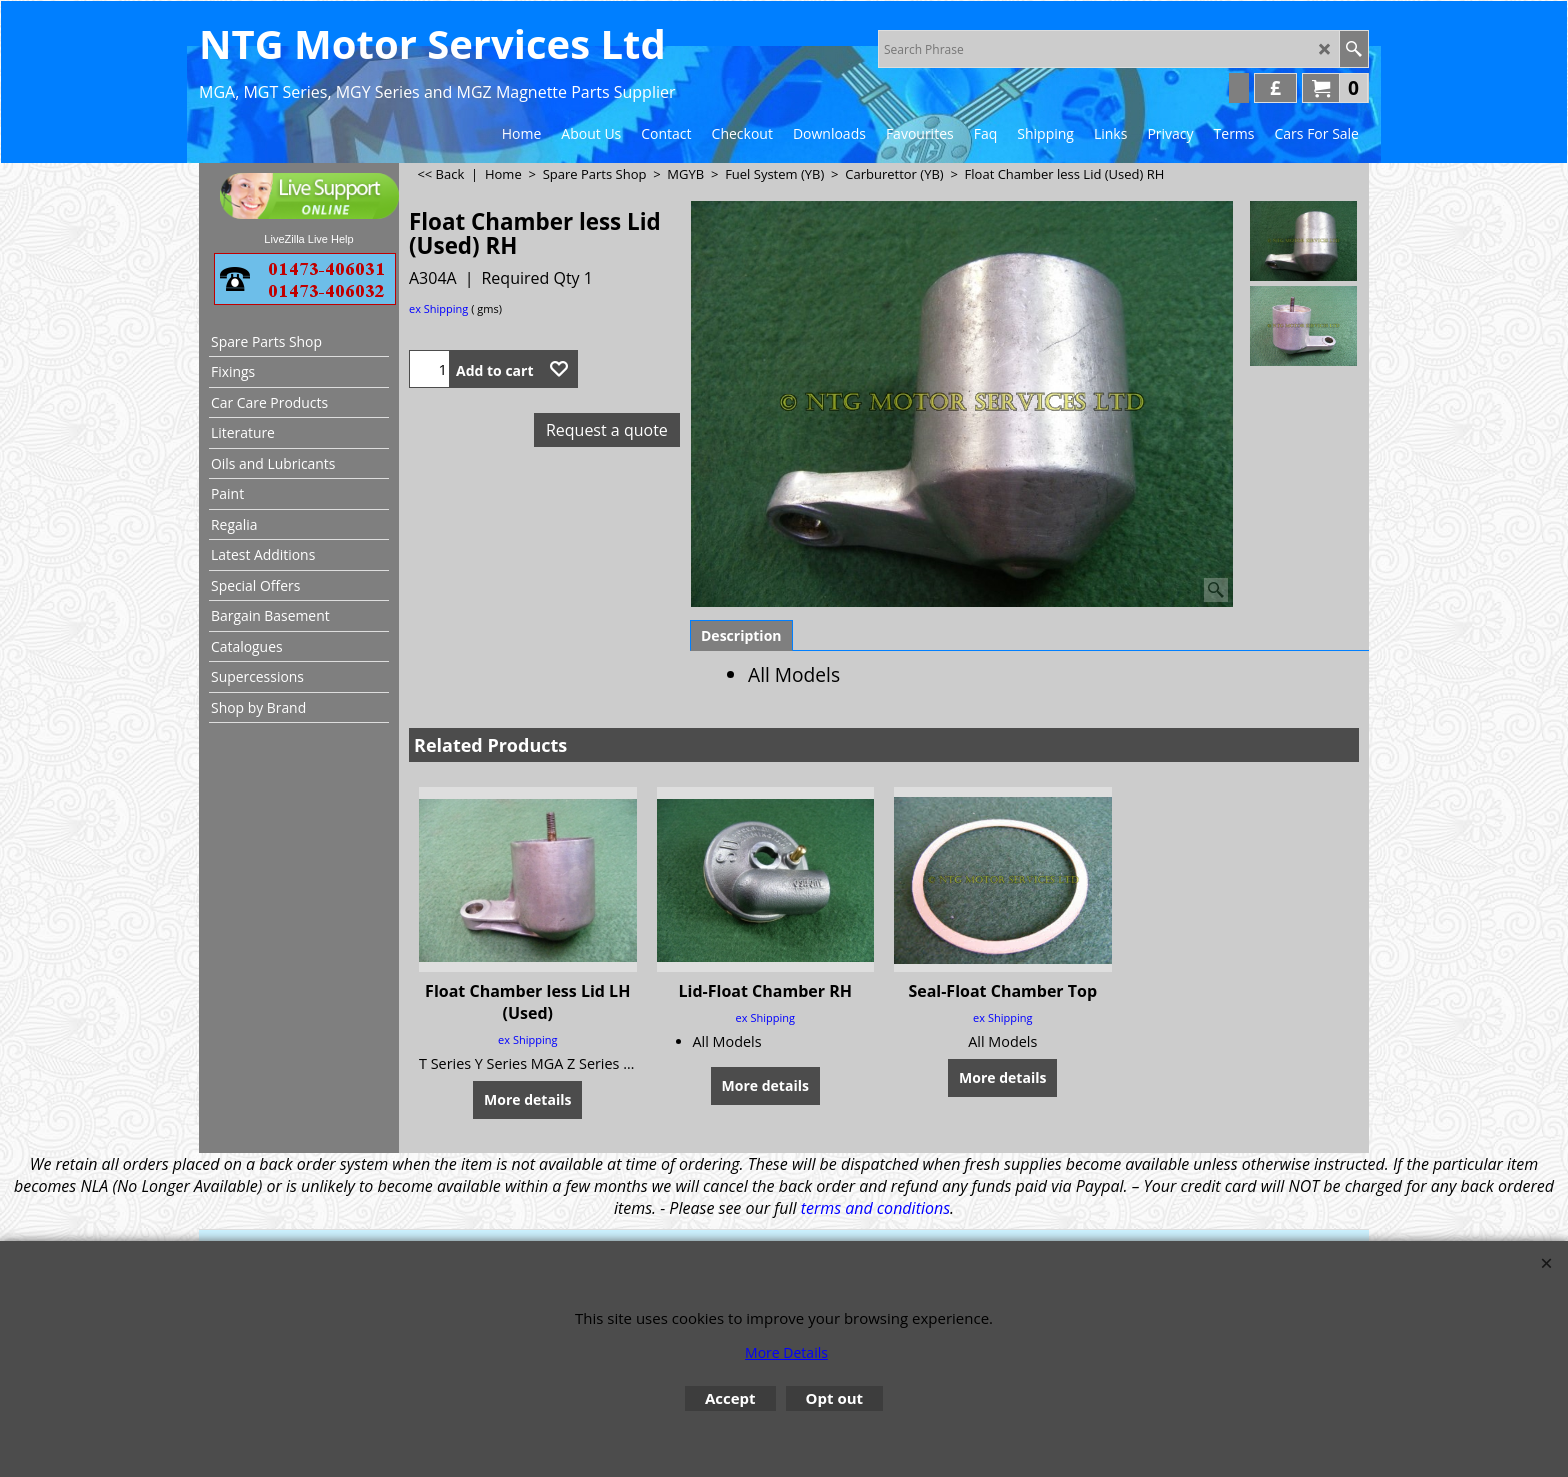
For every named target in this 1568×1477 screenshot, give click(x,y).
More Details (786, 1352)
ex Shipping (438, 308)
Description (741, 635)
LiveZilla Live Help (308, 239)
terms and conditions (875, 1208)
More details (527, 1099)
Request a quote (607, 430)
